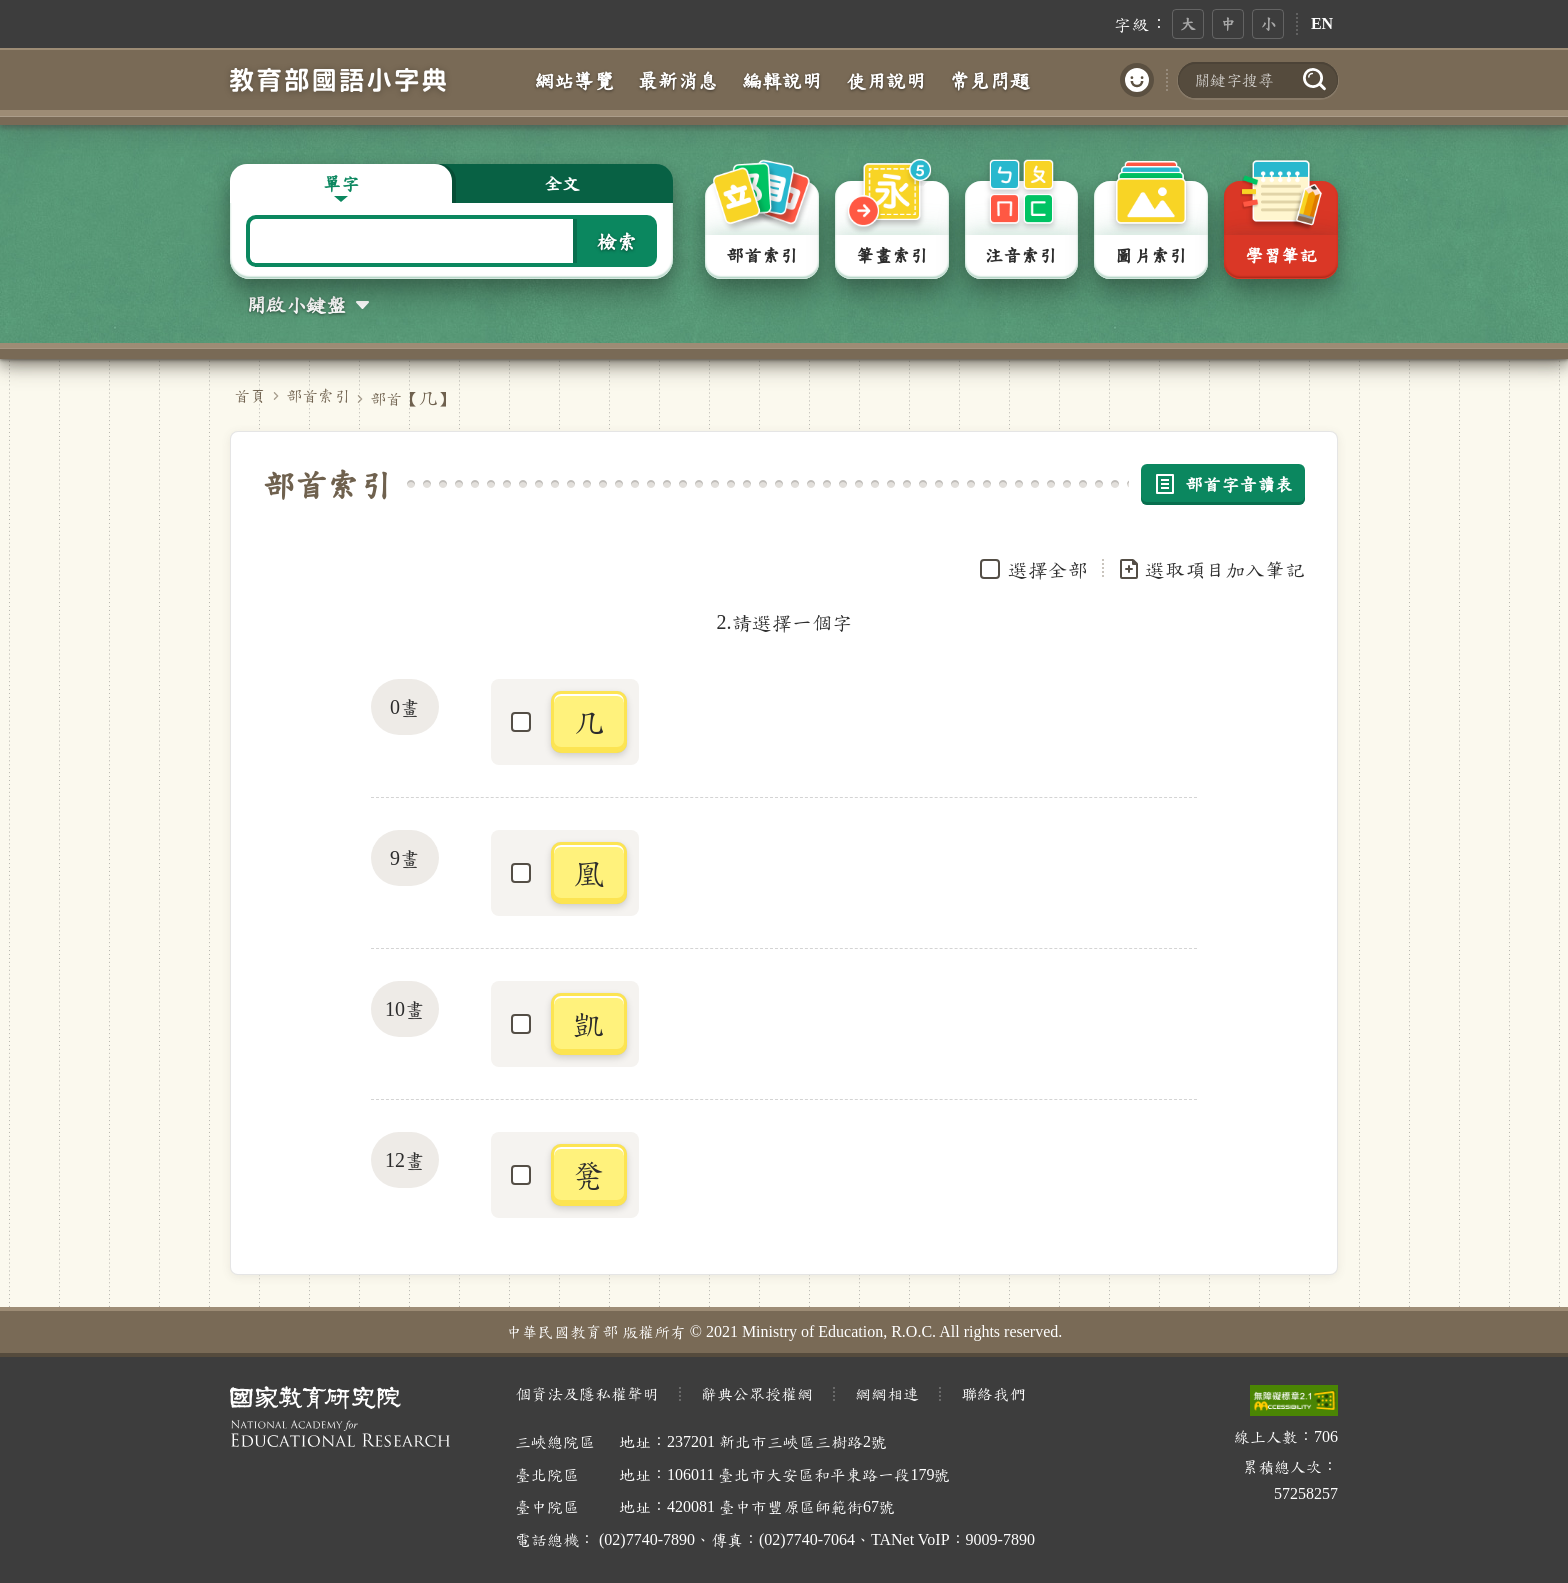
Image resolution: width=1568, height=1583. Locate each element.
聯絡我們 (993, 1393)
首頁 (250, 395)
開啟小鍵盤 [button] (296, 304)
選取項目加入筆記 (1211, 569)
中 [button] (1228, 23)
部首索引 (318, 395)
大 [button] (1188, 23)
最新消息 (678, 80)
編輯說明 (782, 80)
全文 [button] (562, 183)
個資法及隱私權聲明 (587, 1393)
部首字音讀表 (1223, 484)
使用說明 (886, 80)
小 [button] (1268, 23)
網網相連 (887, 1393)
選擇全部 (1048, 569)
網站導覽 (574, 80)
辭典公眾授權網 (757, 1393)
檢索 (617, 241)
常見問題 (990, 80)
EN (1322, 23)
